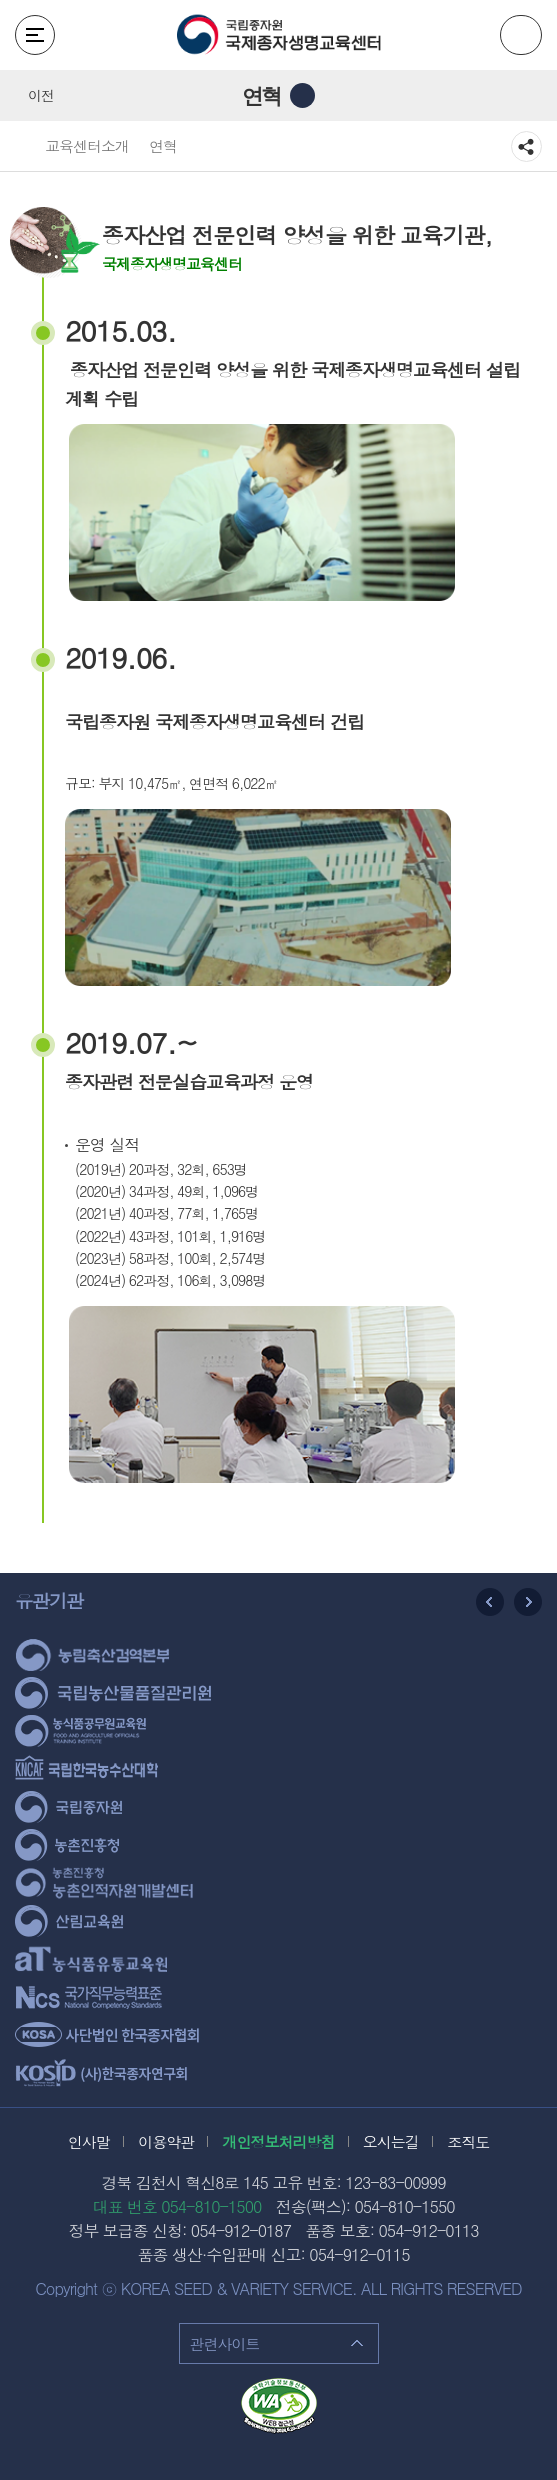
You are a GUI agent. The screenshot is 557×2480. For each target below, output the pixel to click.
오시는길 (391, 2141)
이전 (41, 95)
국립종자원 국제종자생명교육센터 (279, 35)
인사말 (89, 2141)
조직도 (468, 2141)
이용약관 (166, 2141)
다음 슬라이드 (528, 1602)
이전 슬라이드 (490, 1602)
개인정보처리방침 (279, 2141)
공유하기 (526, 147)
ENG (521, 35)
